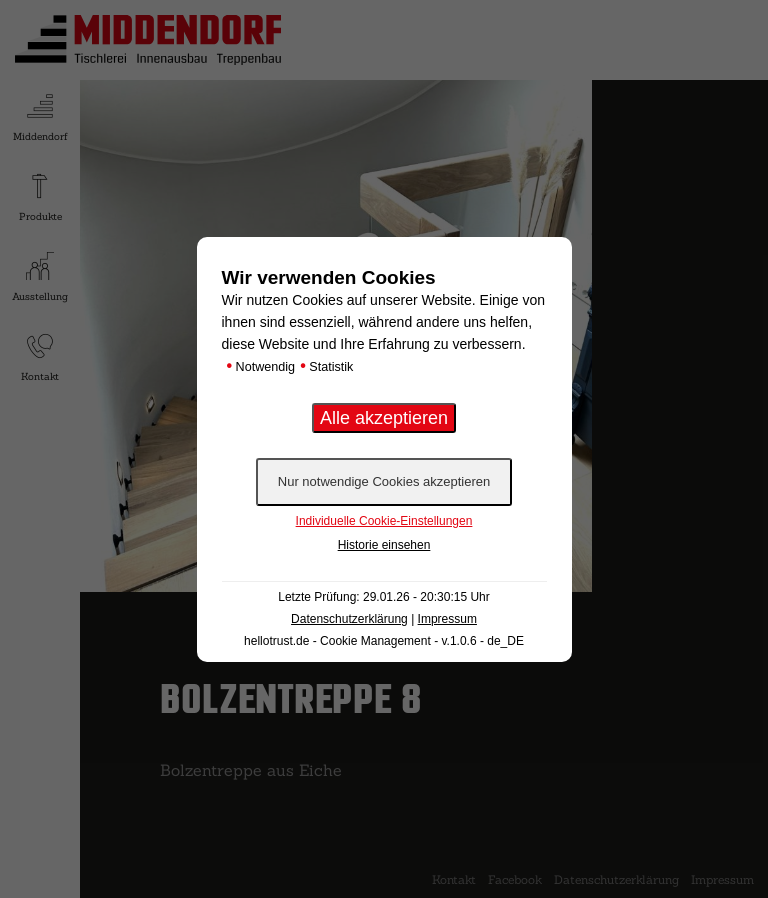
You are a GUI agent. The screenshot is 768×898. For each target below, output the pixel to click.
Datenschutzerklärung (349, 619)
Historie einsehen (384, 545)
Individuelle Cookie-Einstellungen (384, 521)
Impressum (447, 619)
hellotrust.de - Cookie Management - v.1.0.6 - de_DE (384, 641)
